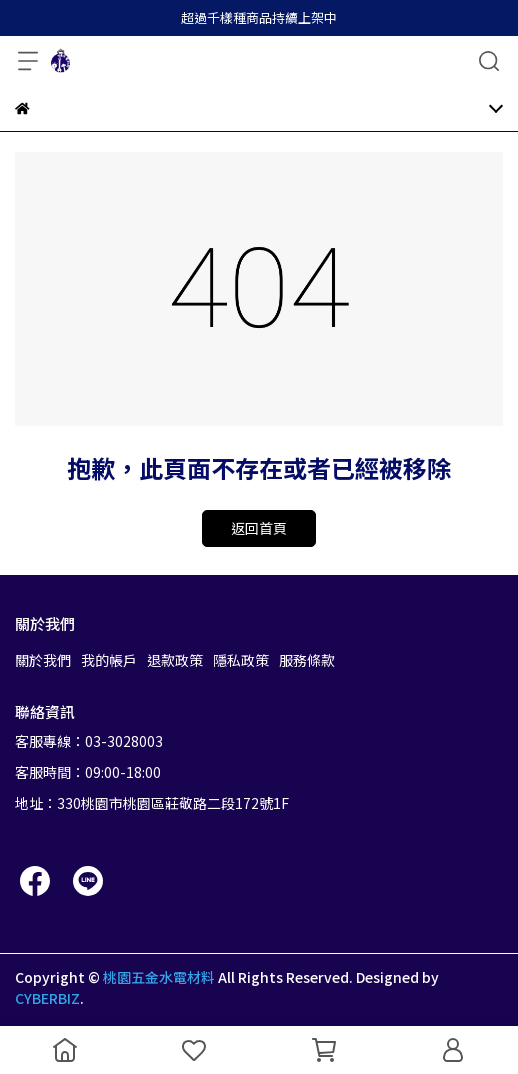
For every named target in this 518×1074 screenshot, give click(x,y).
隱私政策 (241, 660)
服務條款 (307, 660)
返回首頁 (259, 528)
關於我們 (43, 660)
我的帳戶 (109, 660)
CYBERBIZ (47, 998)
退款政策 (175, 660)
